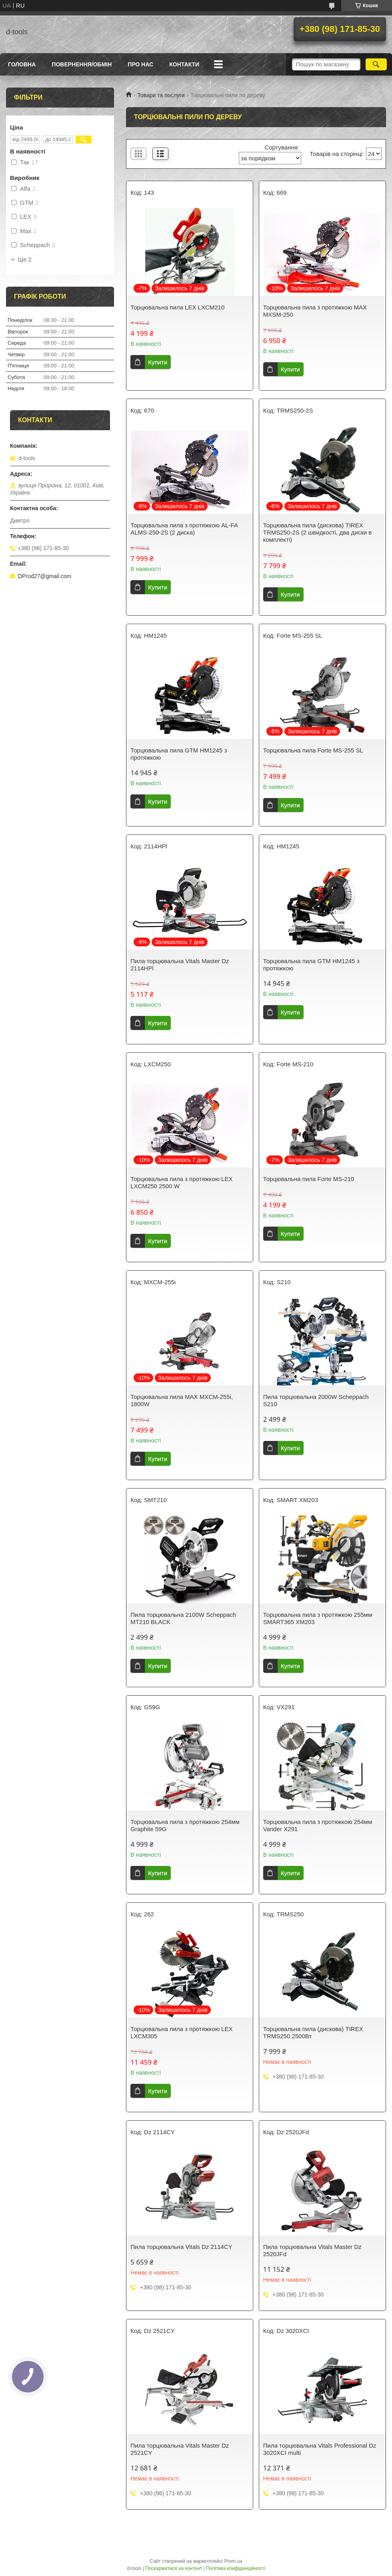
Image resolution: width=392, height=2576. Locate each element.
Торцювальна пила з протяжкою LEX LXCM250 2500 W (181, 1182)
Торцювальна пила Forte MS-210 (308, 1178)
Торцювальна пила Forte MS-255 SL (313, 750)
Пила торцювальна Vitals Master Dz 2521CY (179, 2449)
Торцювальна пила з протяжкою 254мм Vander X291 (317, 1825)
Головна (22, 64)
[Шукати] (376, 64)
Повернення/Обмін (82, 64)
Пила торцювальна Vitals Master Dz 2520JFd (312, 2250)
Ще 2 (25, 259)
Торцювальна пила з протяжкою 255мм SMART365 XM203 (317, 1618)
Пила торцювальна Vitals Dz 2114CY (181, 2246)
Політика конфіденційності (235, 2568)
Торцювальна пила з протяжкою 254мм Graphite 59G (184, 1825)
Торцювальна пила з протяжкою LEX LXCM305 (181, 2032)
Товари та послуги (160, 95)
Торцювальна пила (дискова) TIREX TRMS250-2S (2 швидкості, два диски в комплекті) (317, 532)
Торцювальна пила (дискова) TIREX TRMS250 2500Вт (313, 2032)
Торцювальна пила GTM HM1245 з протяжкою (178, 754)
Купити (157, 362)
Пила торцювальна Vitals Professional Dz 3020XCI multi (319, 2449)
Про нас (140, 64)
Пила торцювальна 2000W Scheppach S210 (316, 1400)
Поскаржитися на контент (173, 2568)
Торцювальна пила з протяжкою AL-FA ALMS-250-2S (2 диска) (184, 529)
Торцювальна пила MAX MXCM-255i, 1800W (181, 1400)
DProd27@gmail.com (44, 576)
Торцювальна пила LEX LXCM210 (177, 307)
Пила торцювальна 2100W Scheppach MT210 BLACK (183, 1618)
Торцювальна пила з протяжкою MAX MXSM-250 (315, 311)
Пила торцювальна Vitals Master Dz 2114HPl (179, 965)
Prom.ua (233, 2561)
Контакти (184, 64)
